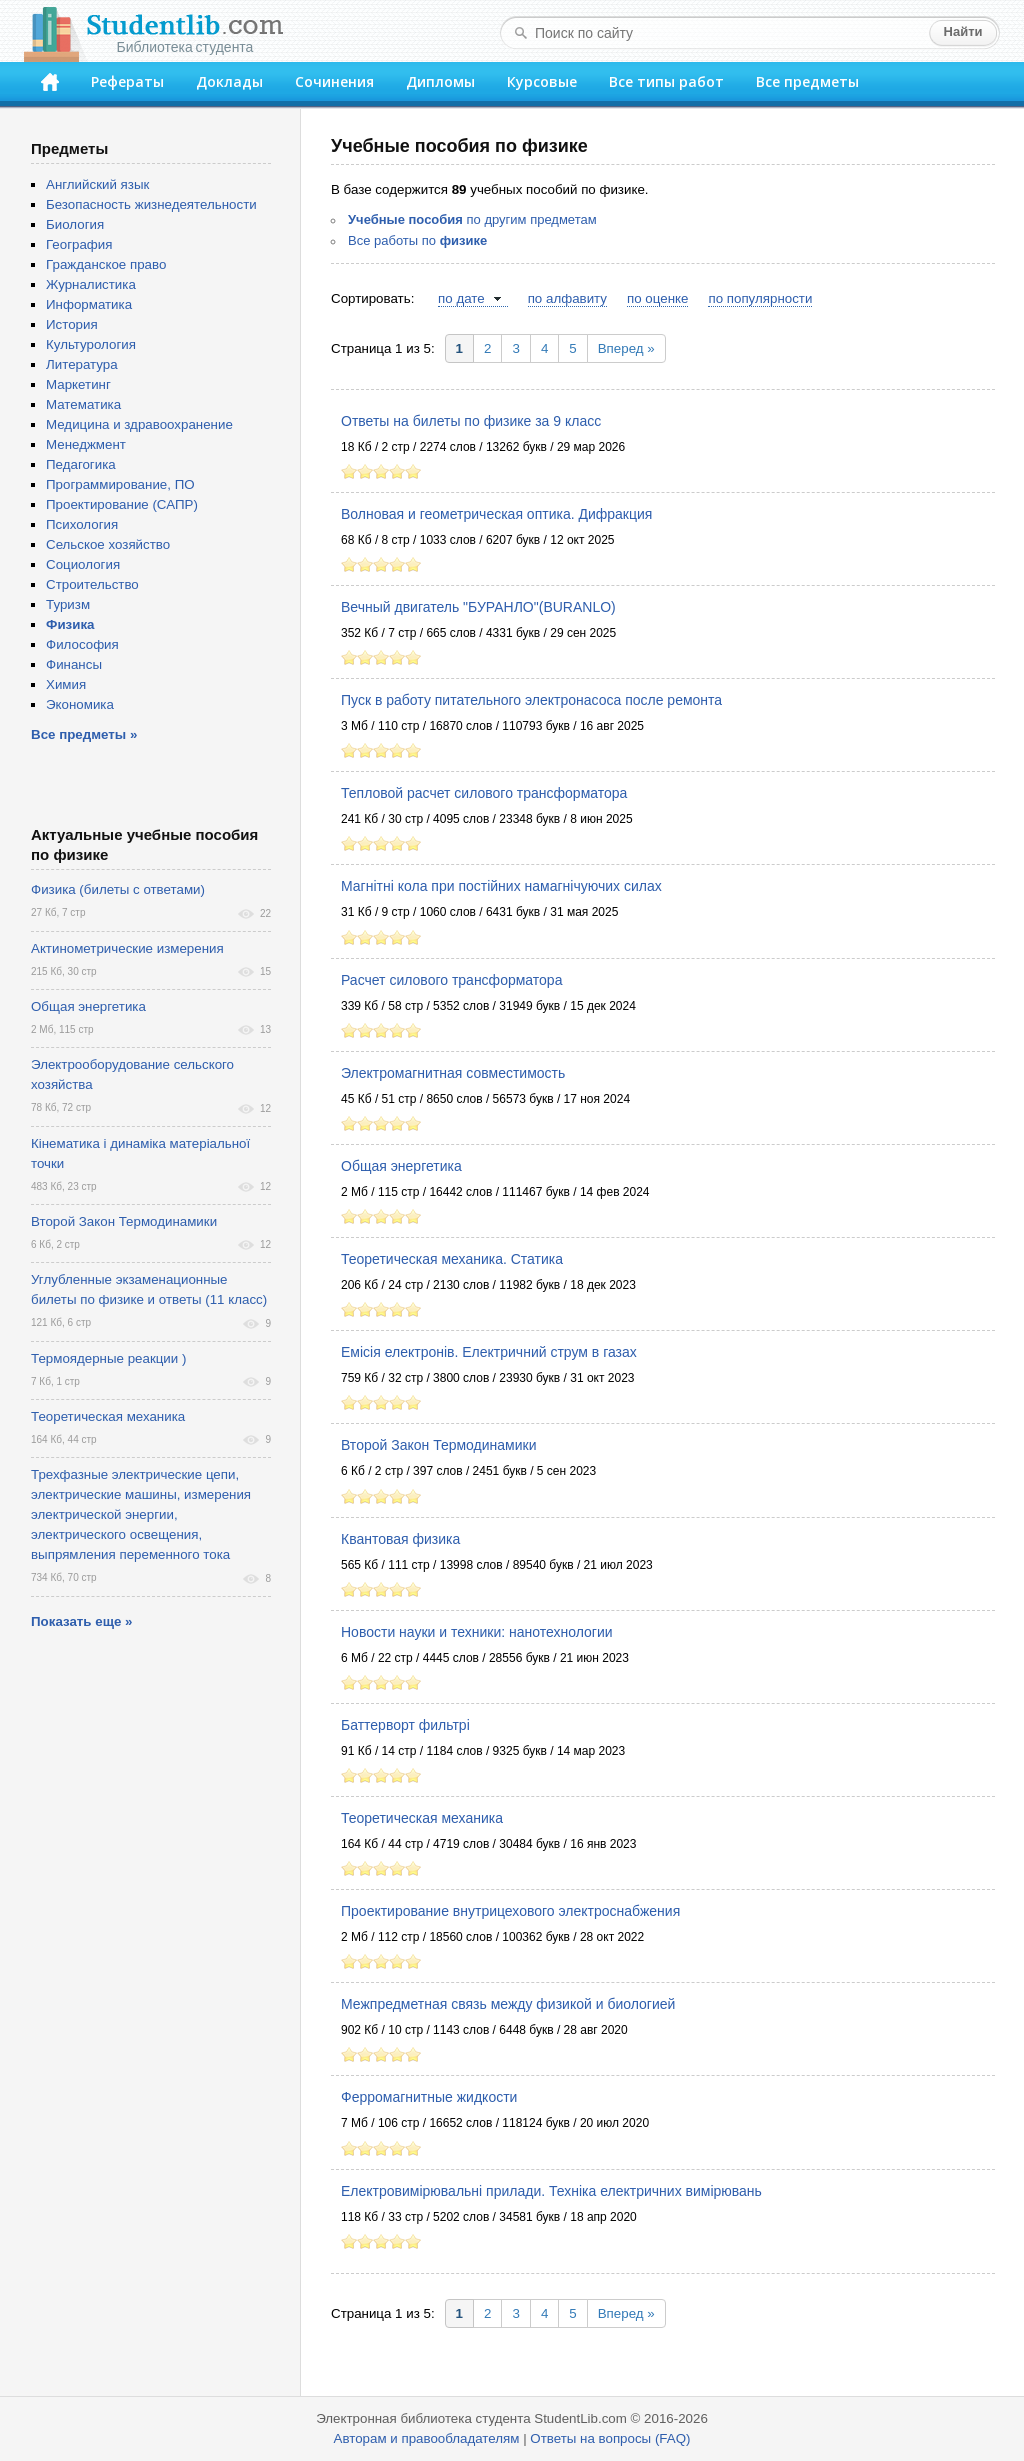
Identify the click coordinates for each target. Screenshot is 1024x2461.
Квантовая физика (400, 1539)
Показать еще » (81, 1621)
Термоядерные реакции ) (108, 1358)
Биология (75, 224)
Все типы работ (666, 81)
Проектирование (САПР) (122, 504)
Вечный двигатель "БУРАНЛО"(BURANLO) (478, 607)
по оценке (657, 298)
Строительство (92, 584)
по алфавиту (567, 298)
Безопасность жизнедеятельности (151, 204)
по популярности (760, 298)
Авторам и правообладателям (427, 2438)
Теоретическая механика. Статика (452, 1259)
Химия (66, 684)
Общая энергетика (401, 1166)
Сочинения (334, 81)
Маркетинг (78, 384)
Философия (82, 644)
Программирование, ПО (120, 484)
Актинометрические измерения (127, 948)
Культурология (91, 344)
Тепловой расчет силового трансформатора (484, 793)
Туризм (68, 604)
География (79, 244)
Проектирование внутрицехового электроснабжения (510, 1911)
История (72, 324)
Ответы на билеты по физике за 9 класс (471, 421)
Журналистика (91, 284)
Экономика (80, 704)
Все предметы (807, 81)
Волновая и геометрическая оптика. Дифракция (496, 514)
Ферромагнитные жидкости (429, 2097)
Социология (83, 564)
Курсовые (542, 81)
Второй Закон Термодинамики (438, 1445)
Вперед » (626, 348)
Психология (82, 524)
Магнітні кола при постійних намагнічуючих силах (501, 886)
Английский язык (97, 184)
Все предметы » (84, 734)
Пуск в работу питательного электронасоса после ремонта (531, 700)
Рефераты (127, 81)
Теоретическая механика (422, 1818)
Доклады (229, 81)
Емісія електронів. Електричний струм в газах (489, 1352)
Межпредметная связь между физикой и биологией (508, 2004)
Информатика (89, 304)
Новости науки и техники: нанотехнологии (477, 1632)
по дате (461, 298)
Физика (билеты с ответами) (118, 889)
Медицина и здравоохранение (139, 424)
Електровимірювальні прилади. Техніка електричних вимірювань (551, 2191)
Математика (83, 404)
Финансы (74, 664)
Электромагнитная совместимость (453, 1073)
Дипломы (440, 81)
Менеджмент (86, 444)
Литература (82, 364)
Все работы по (417, 240)
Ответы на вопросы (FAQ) (610, 2438)
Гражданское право (106, 264)
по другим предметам (472, 219)
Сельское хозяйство (108, 544)
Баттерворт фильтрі (405, 1725)
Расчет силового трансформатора (451, 980)
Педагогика (81, 464)
